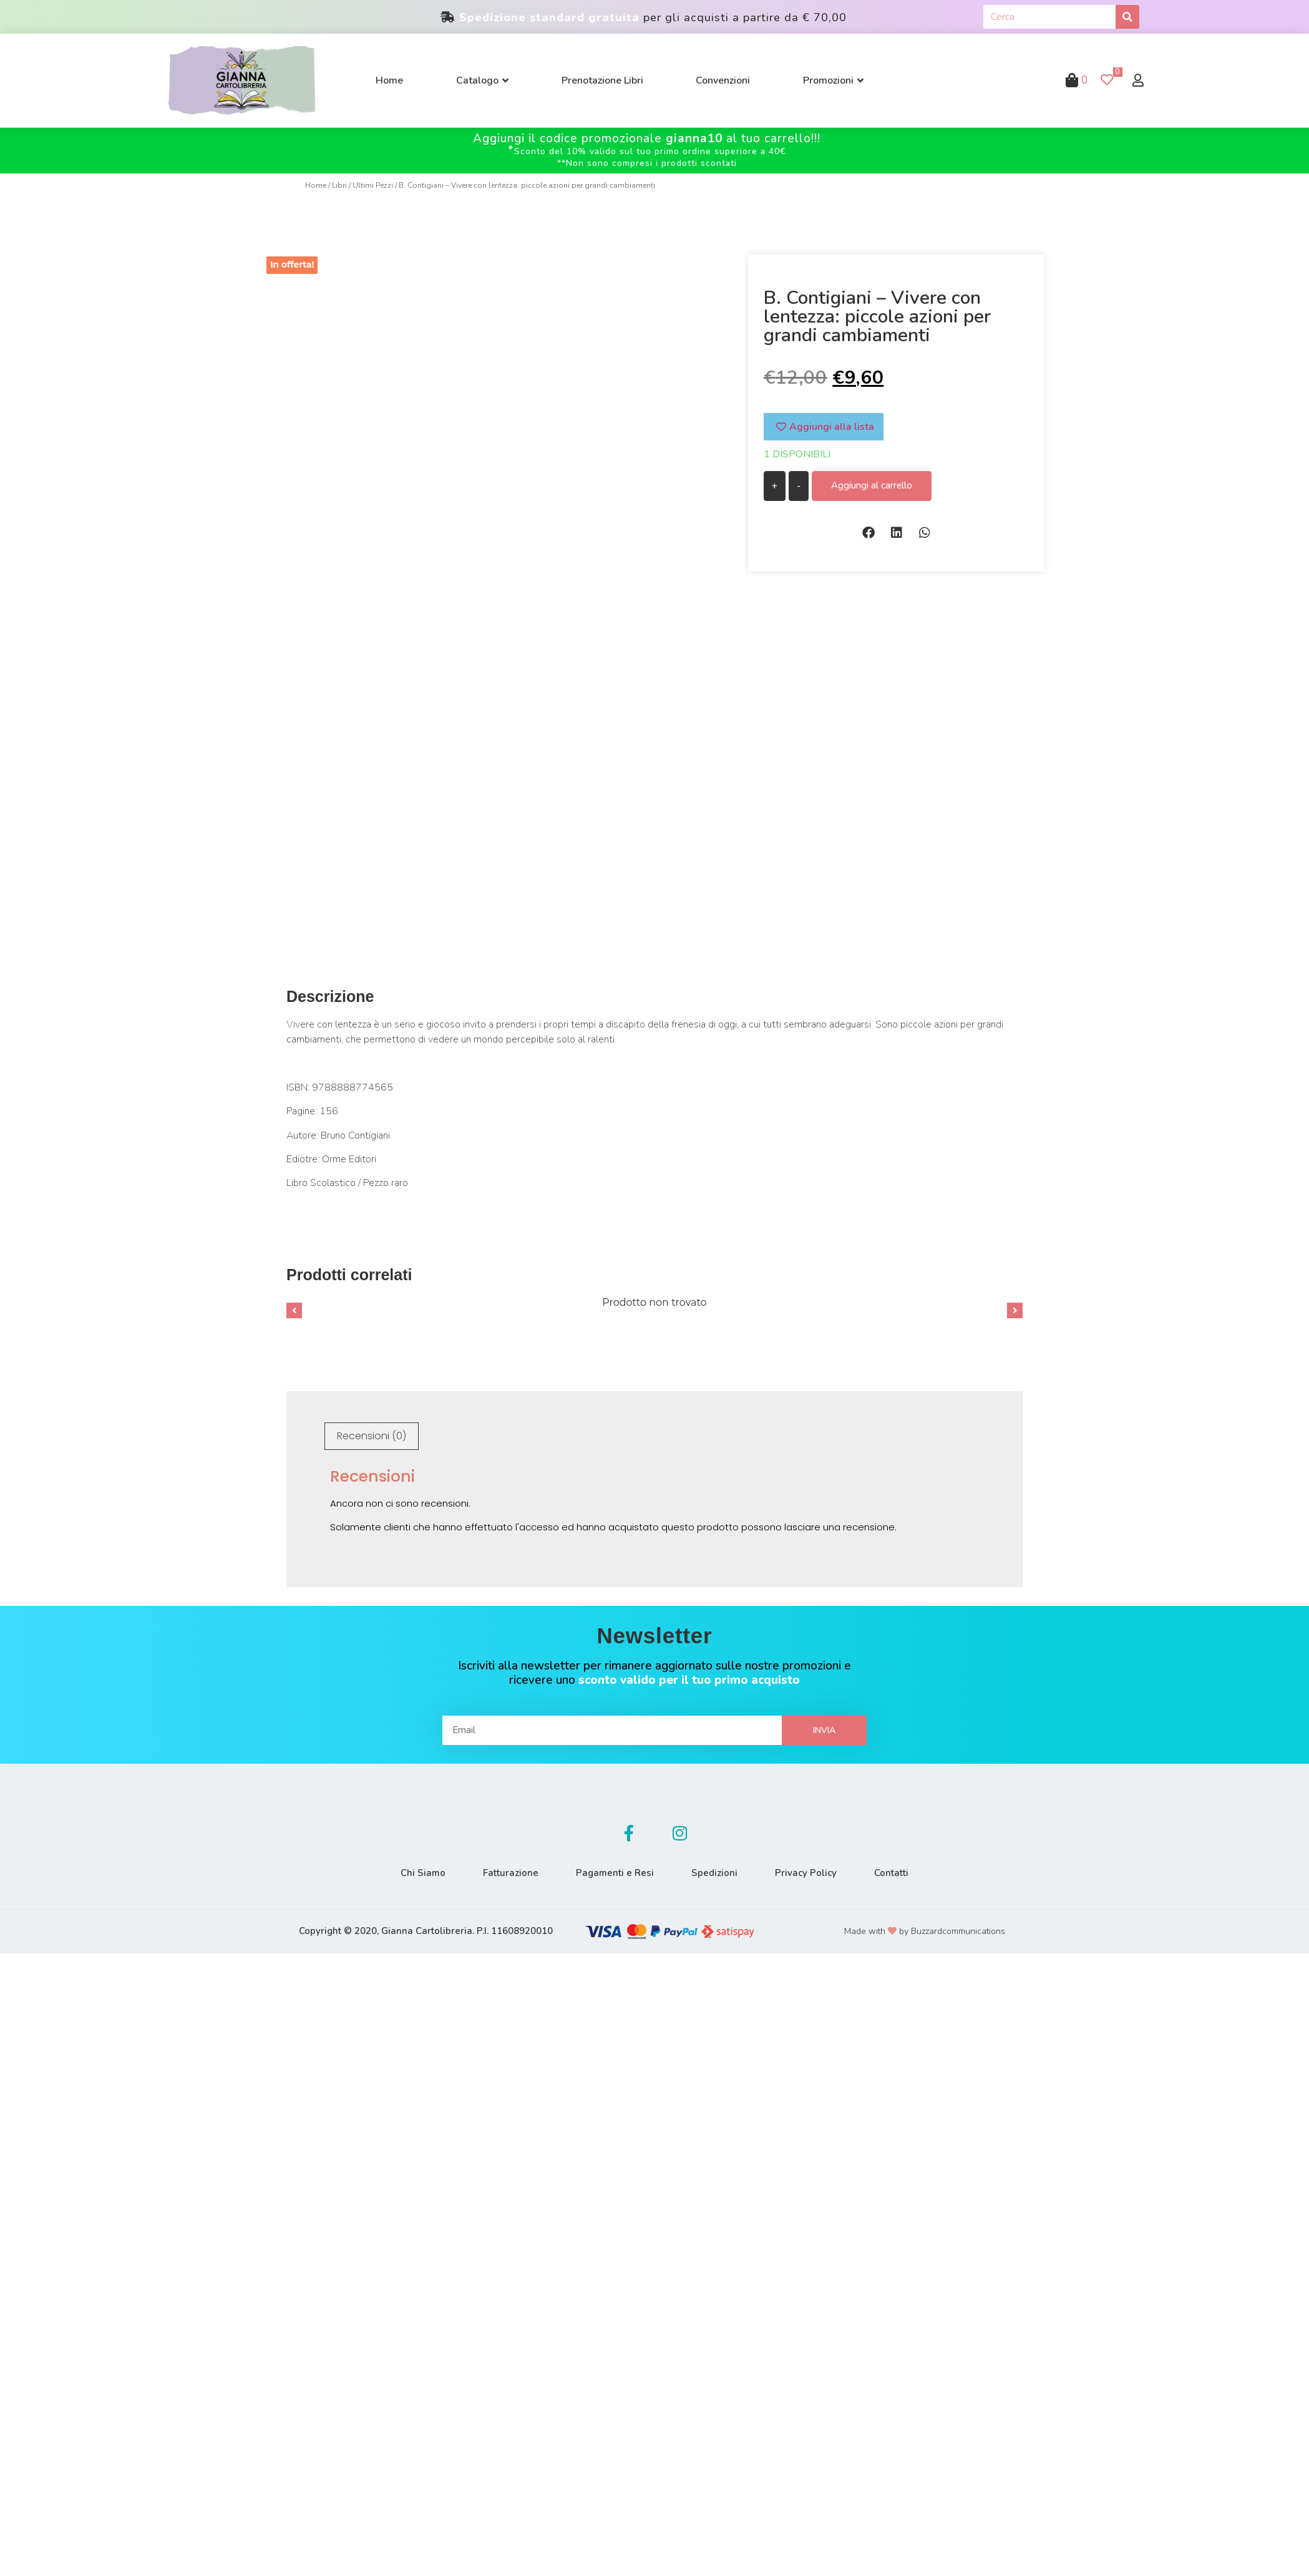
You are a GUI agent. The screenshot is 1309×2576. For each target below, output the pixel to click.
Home (315, 185)
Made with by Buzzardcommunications (924, 1931)
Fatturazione (510, 1873)
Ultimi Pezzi (373, 185)
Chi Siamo (423, 1873)
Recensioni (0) (371, 1436)
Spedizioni (714, 1873)
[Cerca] (1127, 17)
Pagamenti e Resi (615, 1873)
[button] (868, 532)
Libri (339, 185)
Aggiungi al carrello (871, 485)
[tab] (371, 1436)
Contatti (891, 1873)
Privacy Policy (806, 1873)
